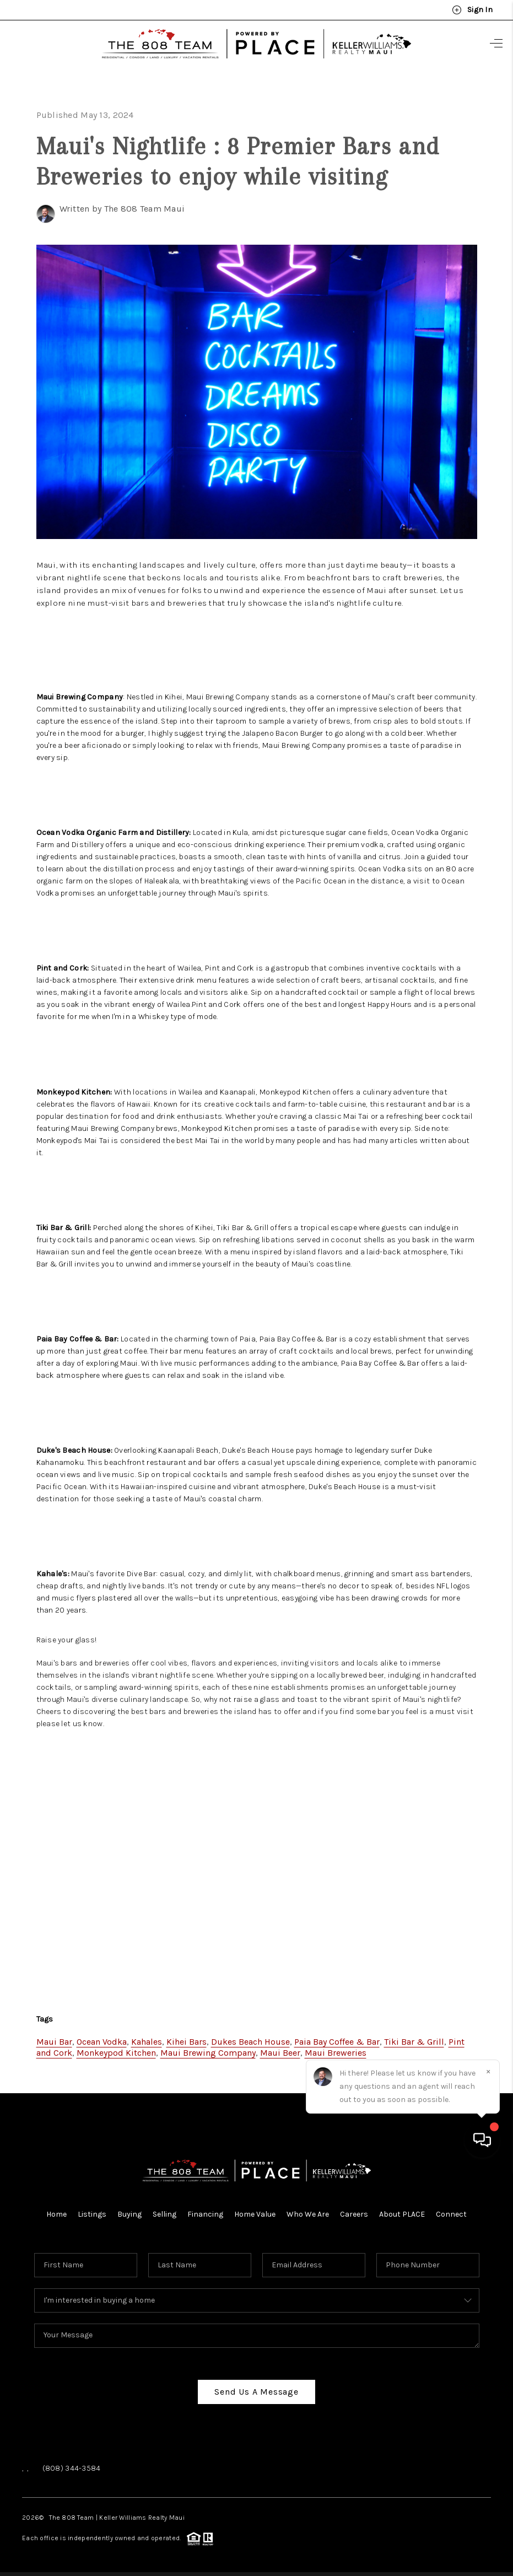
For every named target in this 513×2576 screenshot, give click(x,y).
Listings (92, 2210)
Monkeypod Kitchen (116, 2049)
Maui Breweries (335, 2049)
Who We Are (308, 2210)
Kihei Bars (186, 2038)
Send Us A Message (256, 2388)
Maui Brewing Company (208, 2049)
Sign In (472, 10)
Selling (164, 2210)
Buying (129, 2210)
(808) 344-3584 (71, 2464)
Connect (451, 2210)
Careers (354, 2210)
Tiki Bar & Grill (414, 2038)
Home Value (255, 2210)
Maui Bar (54, 2038)
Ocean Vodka (102, 2038)
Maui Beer (280, 2049)
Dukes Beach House (250, 2038)
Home (56, 2210)
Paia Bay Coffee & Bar (337, 2038)
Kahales (146, 2038)
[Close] (488, 2476)
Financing (205, 2210)
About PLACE (402, 2210)
